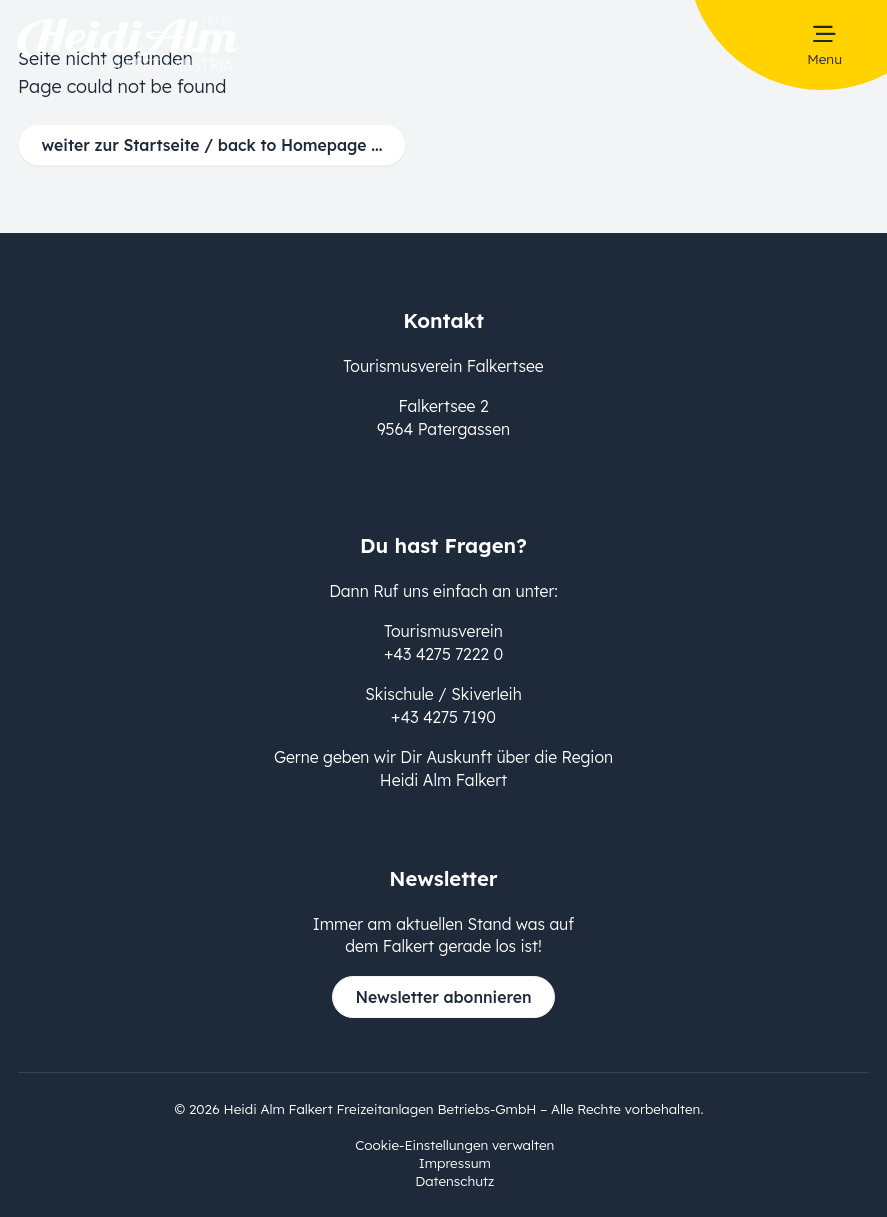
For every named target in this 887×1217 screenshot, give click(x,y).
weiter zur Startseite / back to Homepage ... (212, 145)
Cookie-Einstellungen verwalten (454, 1144)
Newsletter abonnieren (443, 997)
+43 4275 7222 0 (443, 654)
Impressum (455, 1162)
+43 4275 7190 (443, 717)
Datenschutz (454, 1180)
